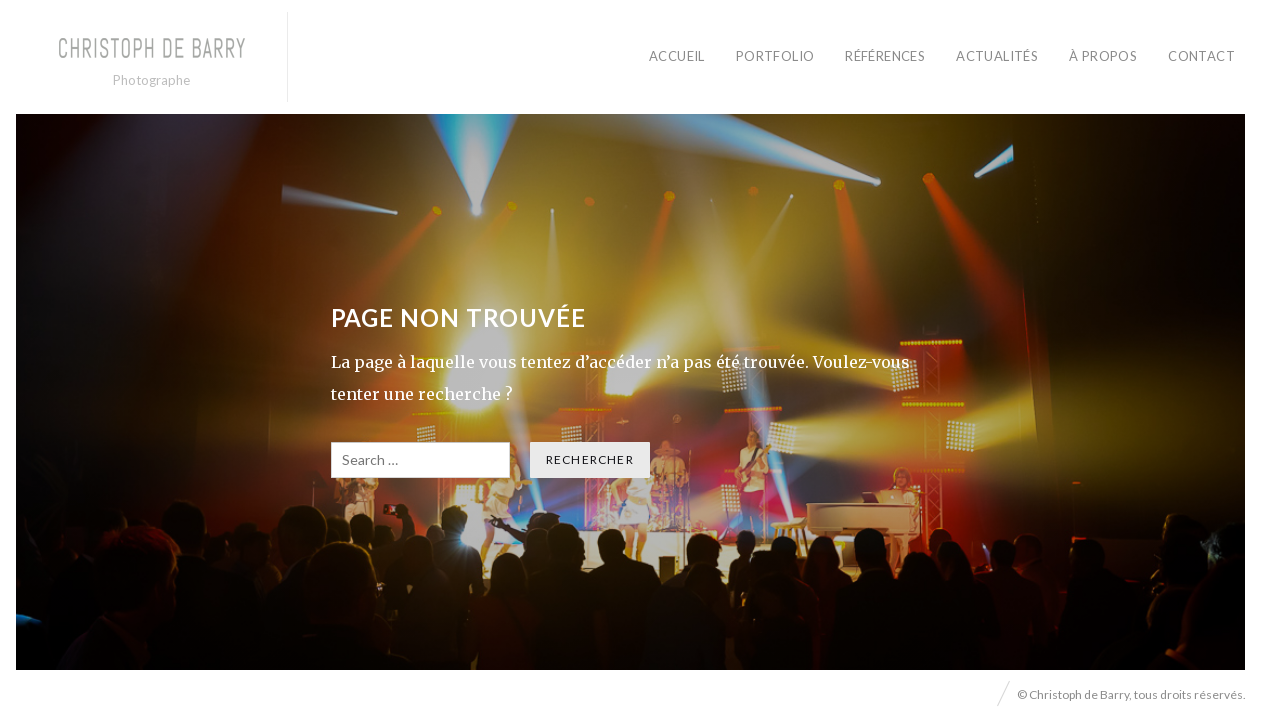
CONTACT (1201, 56)
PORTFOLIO (775, 56)
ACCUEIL (677, 56)
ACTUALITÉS (997, 56)
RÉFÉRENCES (885, 56)
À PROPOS (1103, 56)
